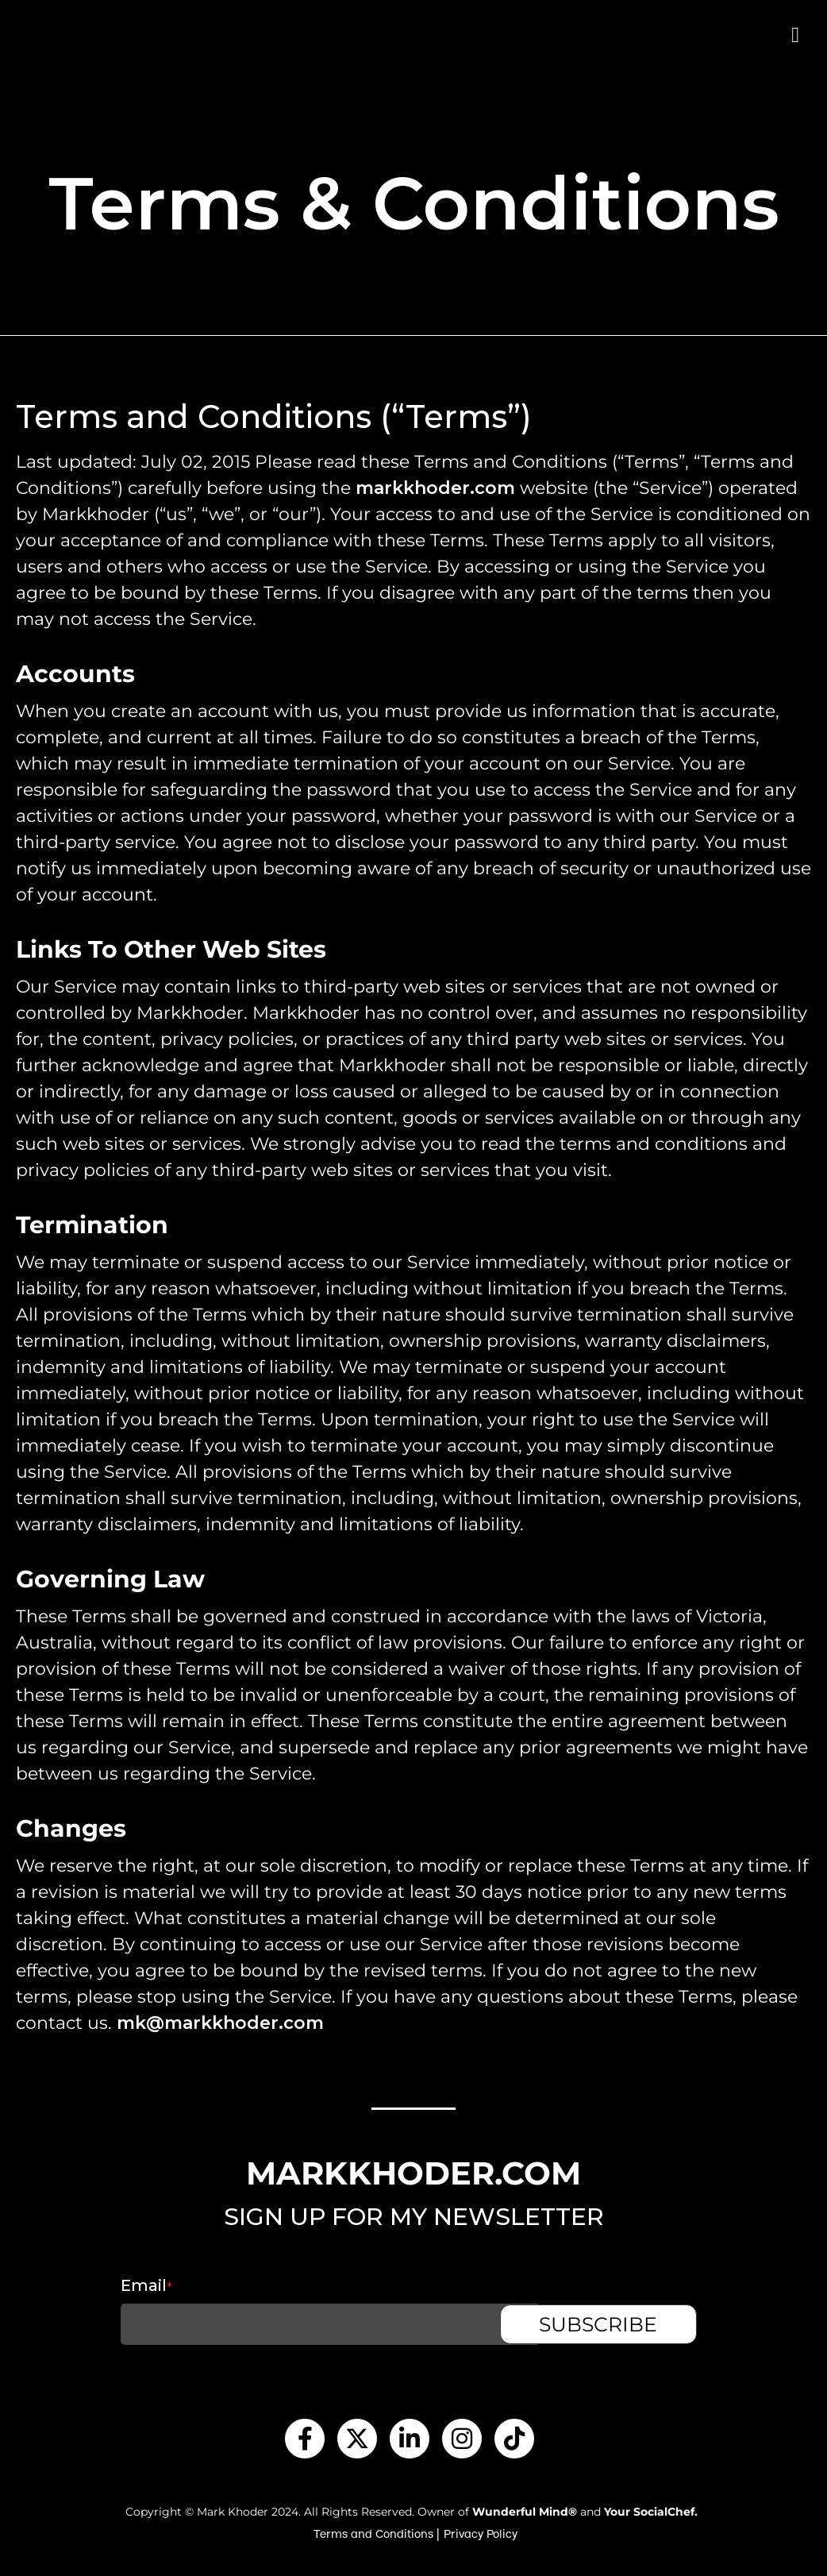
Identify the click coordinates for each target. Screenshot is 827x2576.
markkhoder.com (435, 488)
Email (112, 2285)
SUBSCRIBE (631, 2324)
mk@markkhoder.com (220, 2023)
